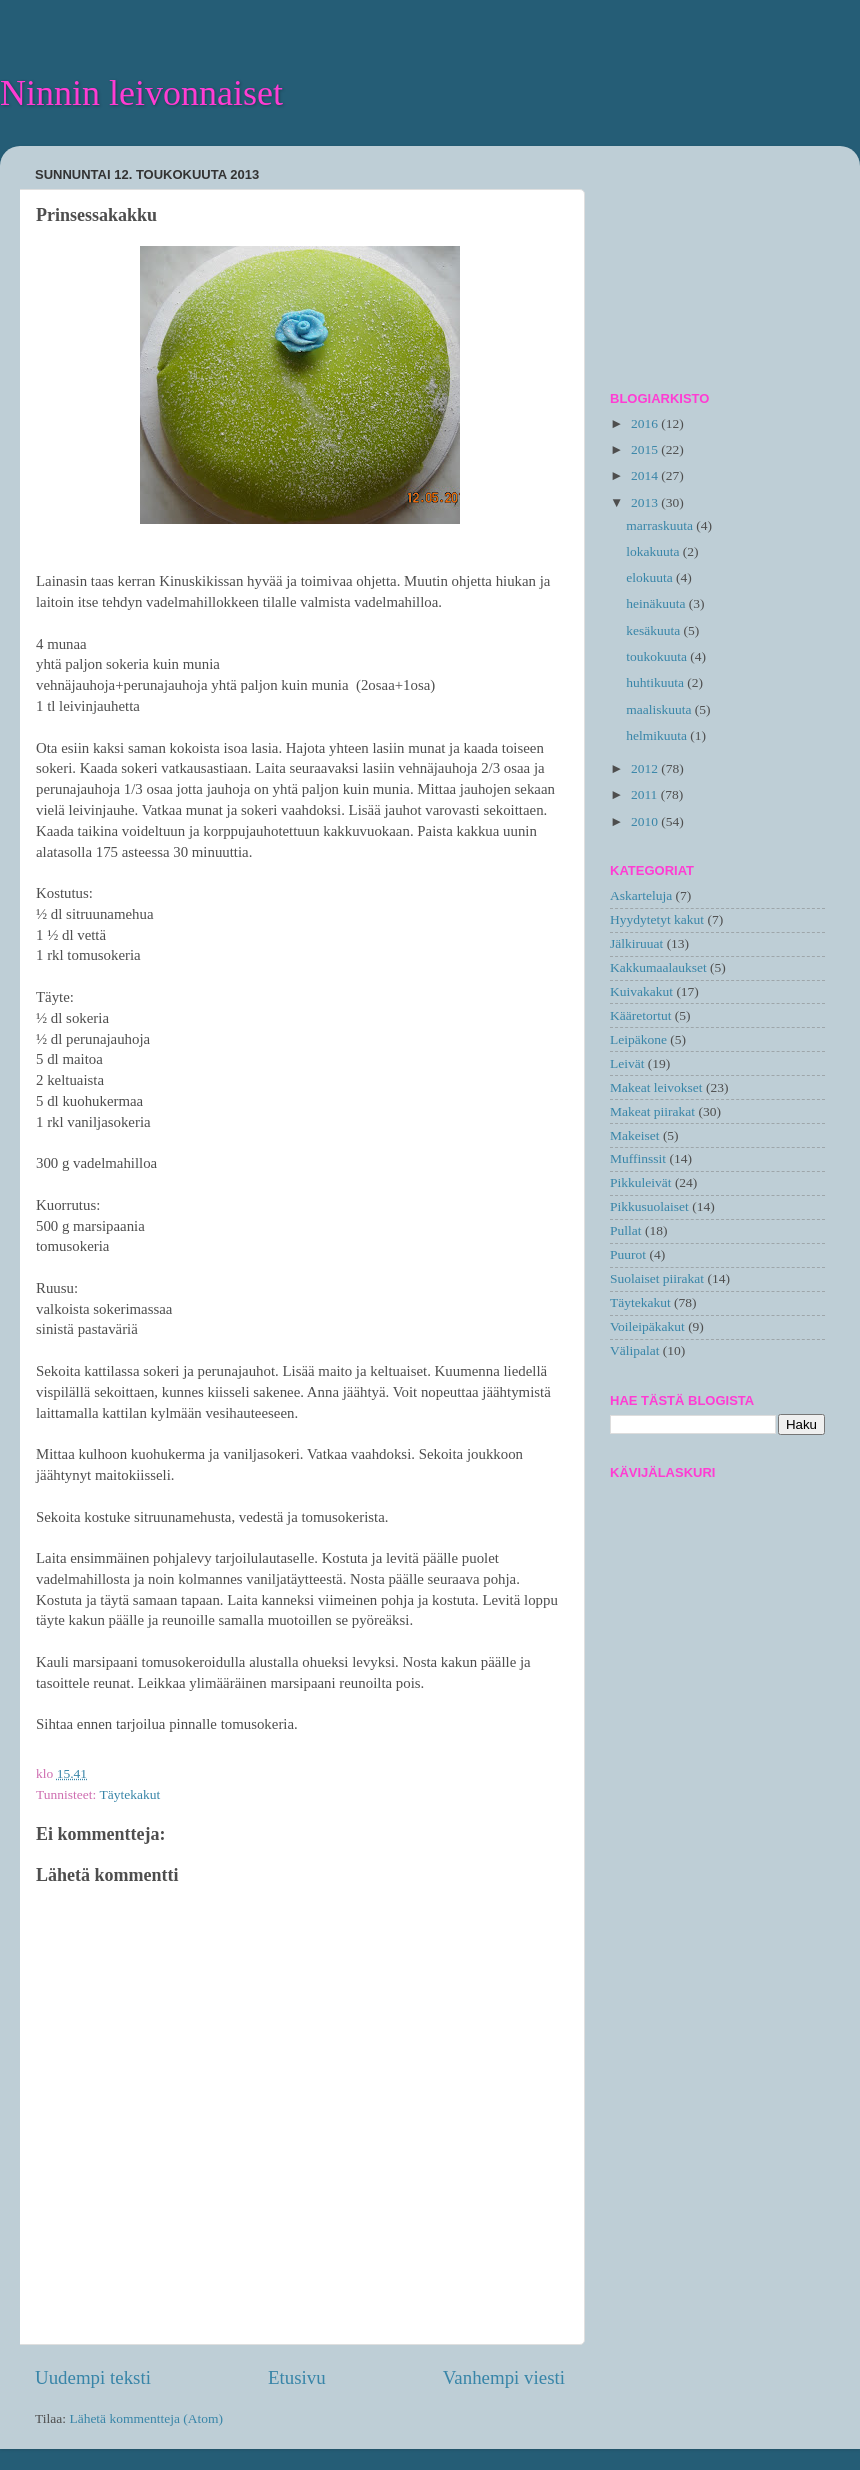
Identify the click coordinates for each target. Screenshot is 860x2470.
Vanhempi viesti (504, 2377)
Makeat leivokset (656, 1087)
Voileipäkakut (647, 1326)
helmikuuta (658, 735)
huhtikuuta (656, 682)
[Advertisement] (717, 261)
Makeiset (635, 1135)
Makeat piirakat (652, 1111)
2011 (646, 794)
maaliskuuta (660, 709)
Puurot (628, 1254)
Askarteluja (641, 895)
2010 (646, 821)
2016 (646, 423)
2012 (646, 768)
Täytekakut (129, 1794)
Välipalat (634, 1350)
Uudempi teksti (93, 2377)
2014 (646, 475)
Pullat (626, 1230)
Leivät (627, 1063)
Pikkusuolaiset (649, 1206)
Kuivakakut (641, 991)
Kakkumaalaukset (658, 967)
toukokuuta (658, 656)
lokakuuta (654, 551)
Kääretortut (640, 1015)
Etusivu (297, 2377)
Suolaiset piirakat (657, 1278)
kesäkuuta (654, 630)
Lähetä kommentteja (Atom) (146, 2418)
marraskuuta (661, 525)
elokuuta (651, 577)
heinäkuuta (657, 603)
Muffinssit (638, 1158)
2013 (646, 502)
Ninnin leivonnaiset (141, 93)
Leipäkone (638, 1039)
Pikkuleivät (641, 1182)
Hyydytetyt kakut (657, 919)
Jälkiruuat (636, 943)
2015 (646, 449)
